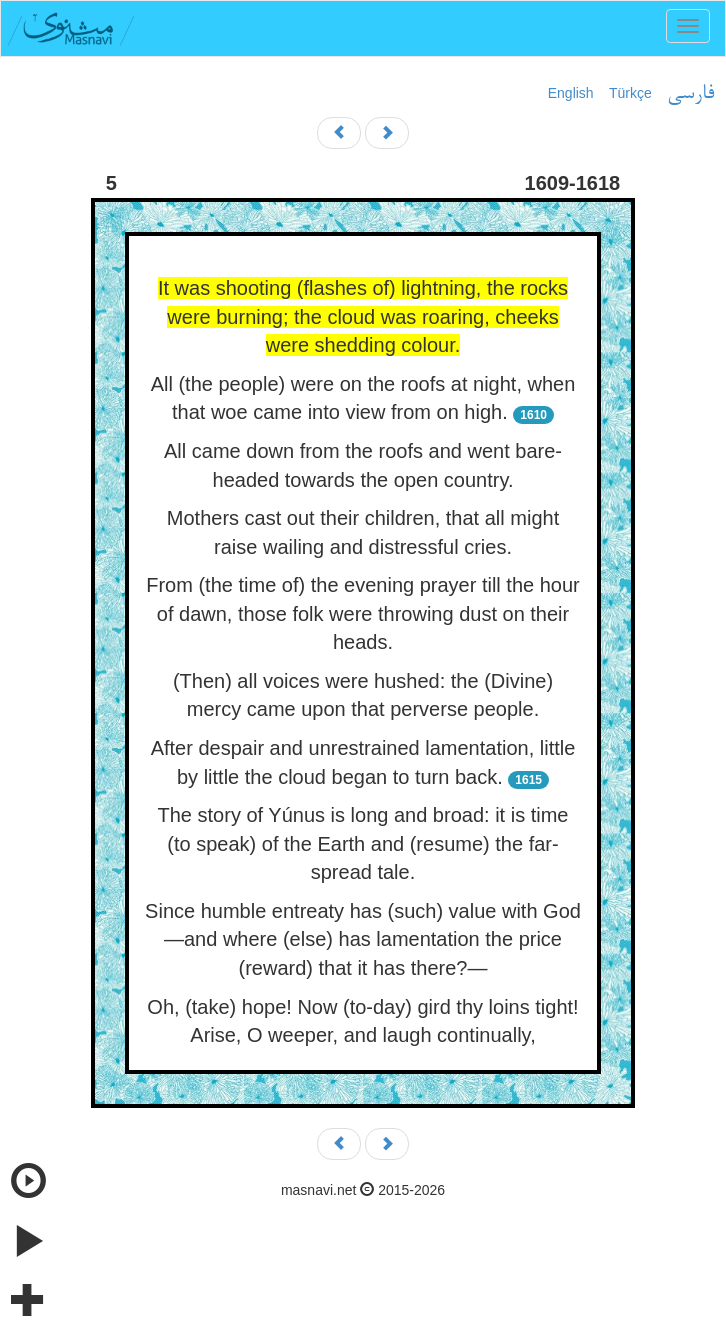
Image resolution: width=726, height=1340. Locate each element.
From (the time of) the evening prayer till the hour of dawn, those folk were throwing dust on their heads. (363, 613)
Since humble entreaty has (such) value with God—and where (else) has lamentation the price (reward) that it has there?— (363, 939)
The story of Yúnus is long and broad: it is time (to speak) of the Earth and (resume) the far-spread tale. (363, 843)
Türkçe (630, 93)
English (571, 93)
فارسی (690, 94)
